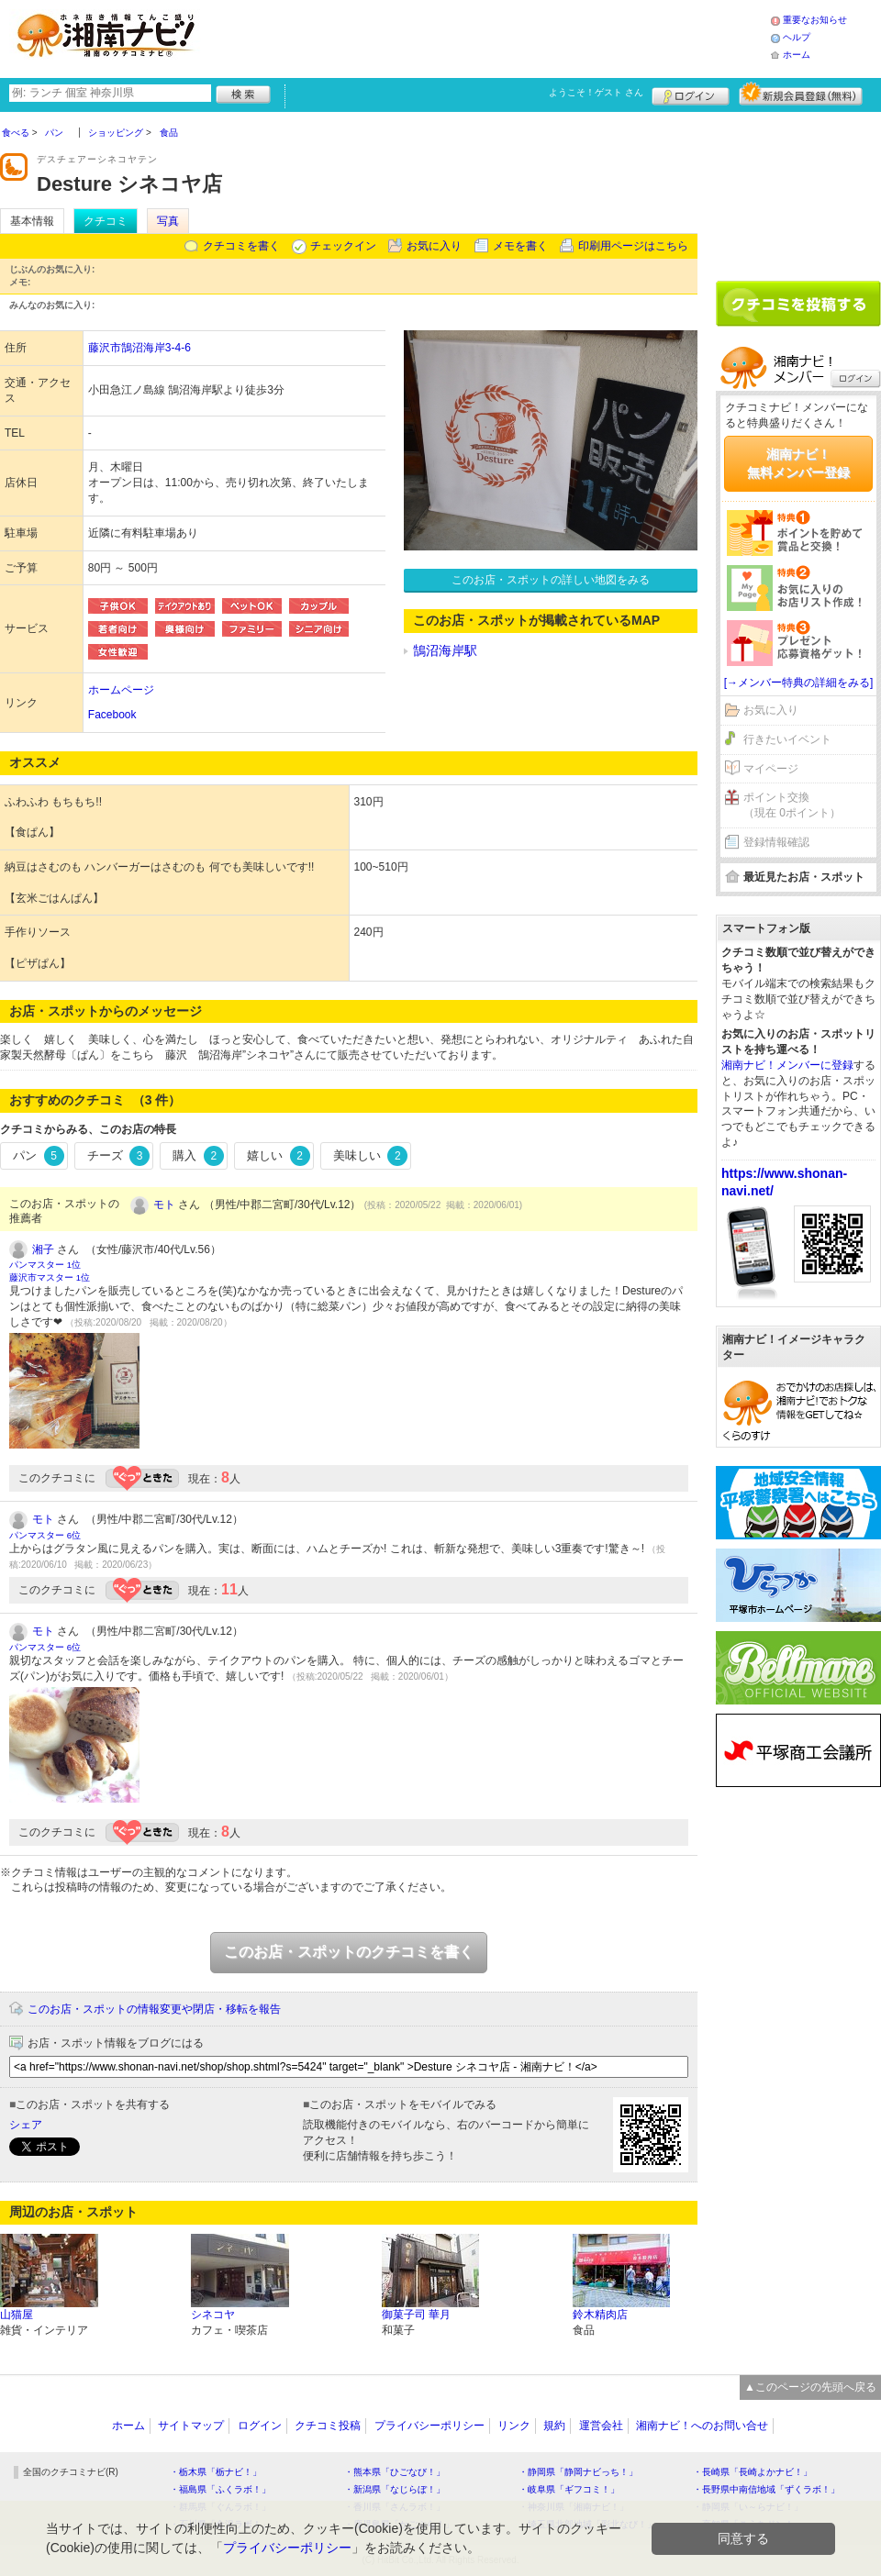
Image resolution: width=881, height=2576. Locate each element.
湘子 (43, 1249)
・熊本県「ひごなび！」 (394, 2472)
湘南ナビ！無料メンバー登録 (798, 463)
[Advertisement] (798, 190)
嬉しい (278, 1156)
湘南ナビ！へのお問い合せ (702, 2425)
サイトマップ (191, 2425)
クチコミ (106, 221)
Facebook (112, 714)
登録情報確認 (776, 842)
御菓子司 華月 (416, 2314)
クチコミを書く (241, 245)
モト (164, 1204)
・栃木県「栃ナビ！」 (216, 2472)
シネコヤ (213, 2314)
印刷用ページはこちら (633, 245)
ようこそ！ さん (596, 92)
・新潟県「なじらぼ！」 (394, 2489)
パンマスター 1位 (45, 1265)
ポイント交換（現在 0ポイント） (792, 805)
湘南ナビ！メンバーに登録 (787, 1065)
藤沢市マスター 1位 (49, 1277)
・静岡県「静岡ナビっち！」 (578, 2472)
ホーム (796, 55)
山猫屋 (16, 2314)
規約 (554, 2425)
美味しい (370, 1156)
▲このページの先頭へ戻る (810, 2387)
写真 (168, 221)
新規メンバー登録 (801, 93)
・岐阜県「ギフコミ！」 (569, 2489)
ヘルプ (796, 37)
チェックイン (343, 245)
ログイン (691, 93)
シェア (25, 2124)
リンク (513, 2425)
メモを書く (520, 245)
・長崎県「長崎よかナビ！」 (752, 2472)
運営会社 (601, 2425)
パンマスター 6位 (45, 1535)
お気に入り (434, 245)
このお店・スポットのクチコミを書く (349, 1952)
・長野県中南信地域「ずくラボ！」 (766, 2489)
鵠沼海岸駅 (445, 650)
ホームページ (121, 689)
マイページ (770, 768)
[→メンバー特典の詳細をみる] (799, 682)
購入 (198, 1156)
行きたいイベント (787, 739)
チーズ (119, 1156)
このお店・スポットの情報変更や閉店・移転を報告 (154, 2009)
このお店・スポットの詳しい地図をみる (551, 579)
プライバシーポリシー (429, 2425)
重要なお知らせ (815, 20)
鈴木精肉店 (600, 2314)
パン (38, 1156)
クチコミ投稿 (328, 2425)
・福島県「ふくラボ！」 (220, 2489)
